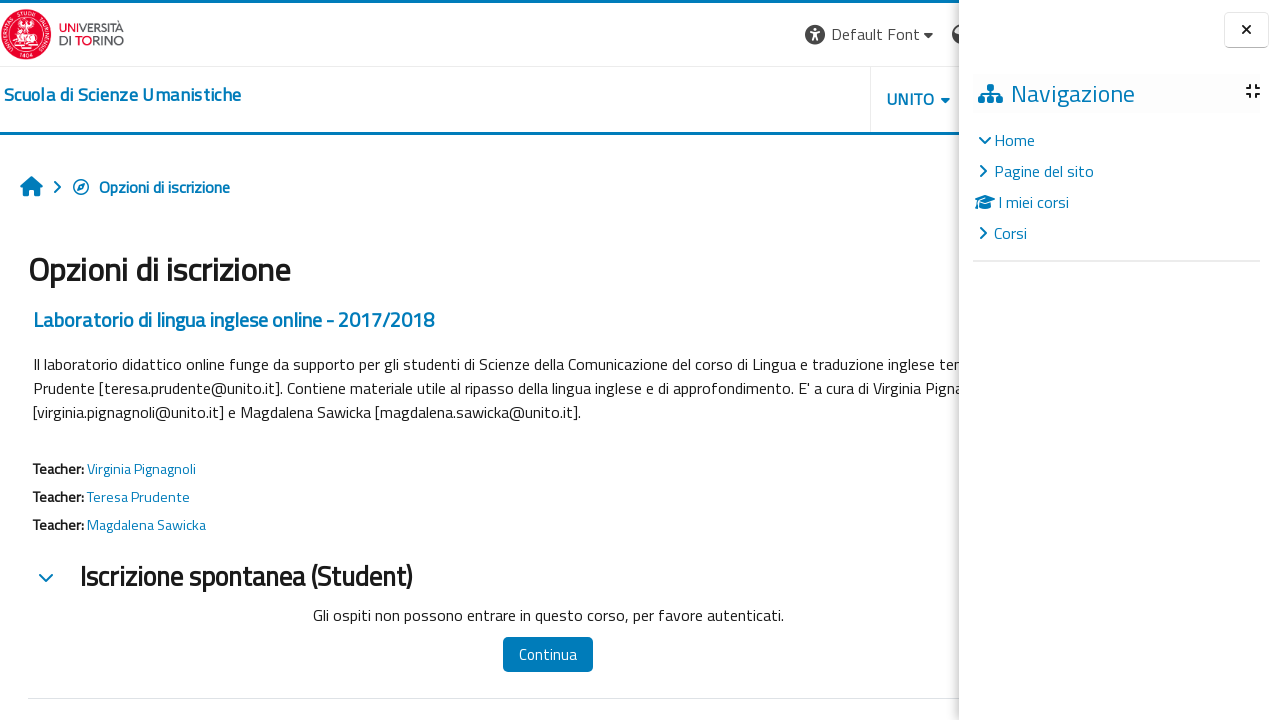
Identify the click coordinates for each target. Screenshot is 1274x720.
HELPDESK (838, 99)
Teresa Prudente (138, 497)
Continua (502, 654)
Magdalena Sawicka (146, 525)
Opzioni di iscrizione (150, 187)
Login (924, 34)
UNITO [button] (725, 99)
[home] (122, 95)
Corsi (1010, 233)
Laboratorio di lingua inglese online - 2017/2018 (233, 319)
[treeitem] (1116, 186)
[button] (684, 34)
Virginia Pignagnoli (141, 469)
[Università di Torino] (62, 32)
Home (1014, 140)
